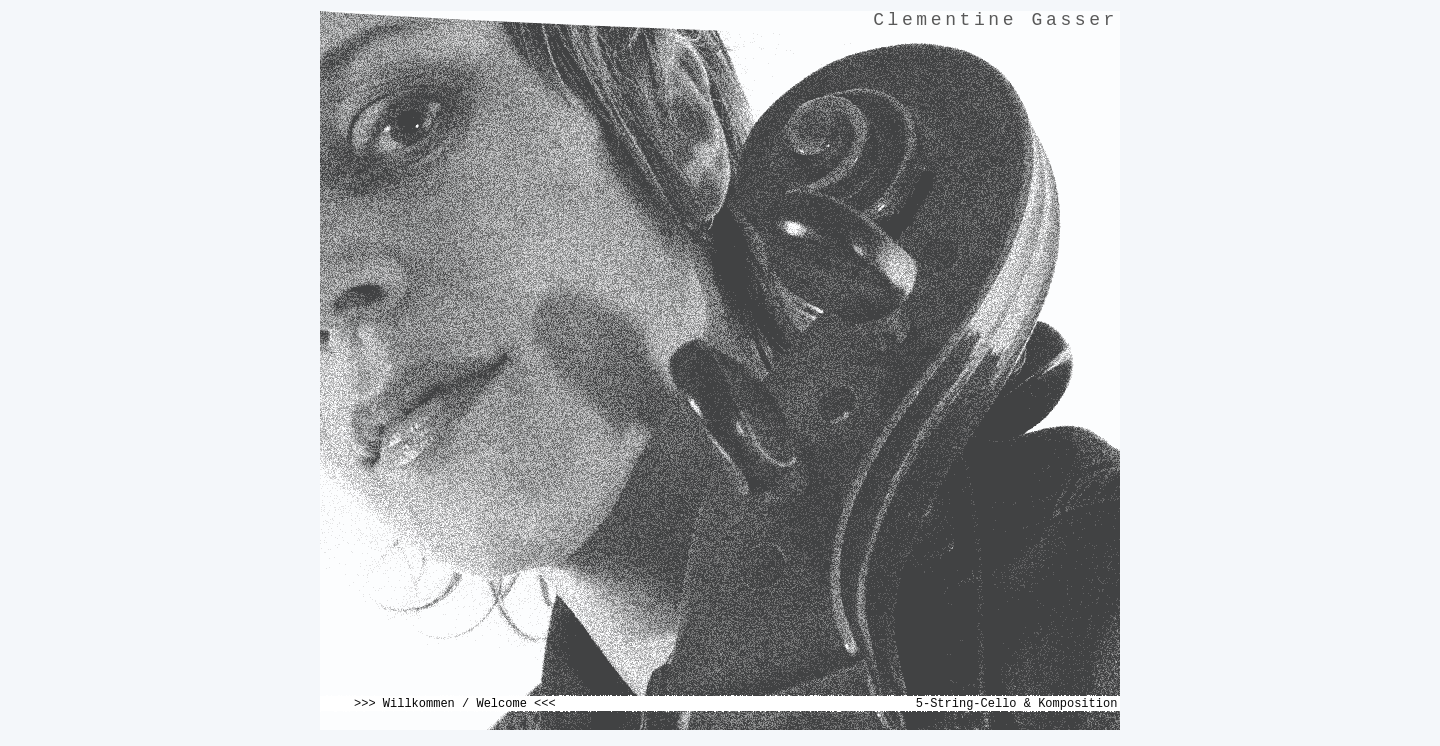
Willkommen (419, 704)
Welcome (501, 704)
